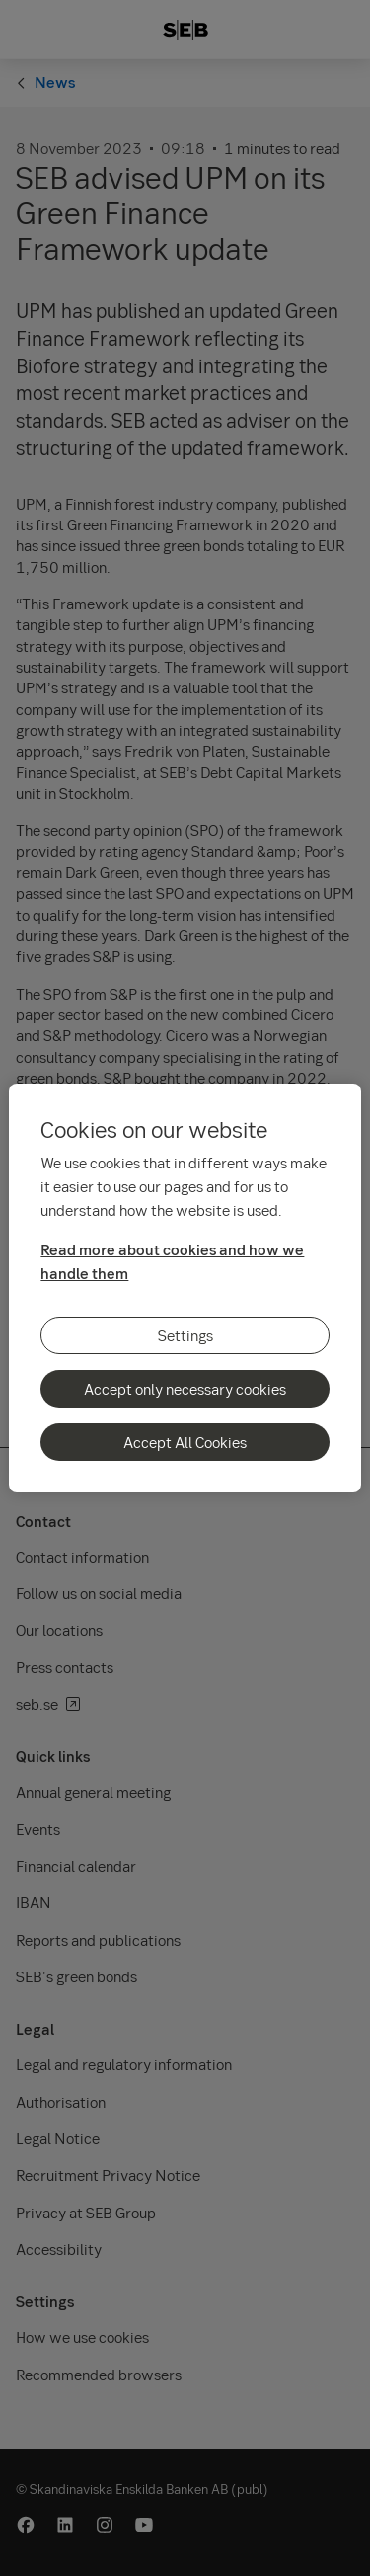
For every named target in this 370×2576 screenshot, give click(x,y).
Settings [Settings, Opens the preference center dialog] (185, 1335)
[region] (184, 1288)
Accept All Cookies (185, 1442)
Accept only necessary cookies (185, 1389)
